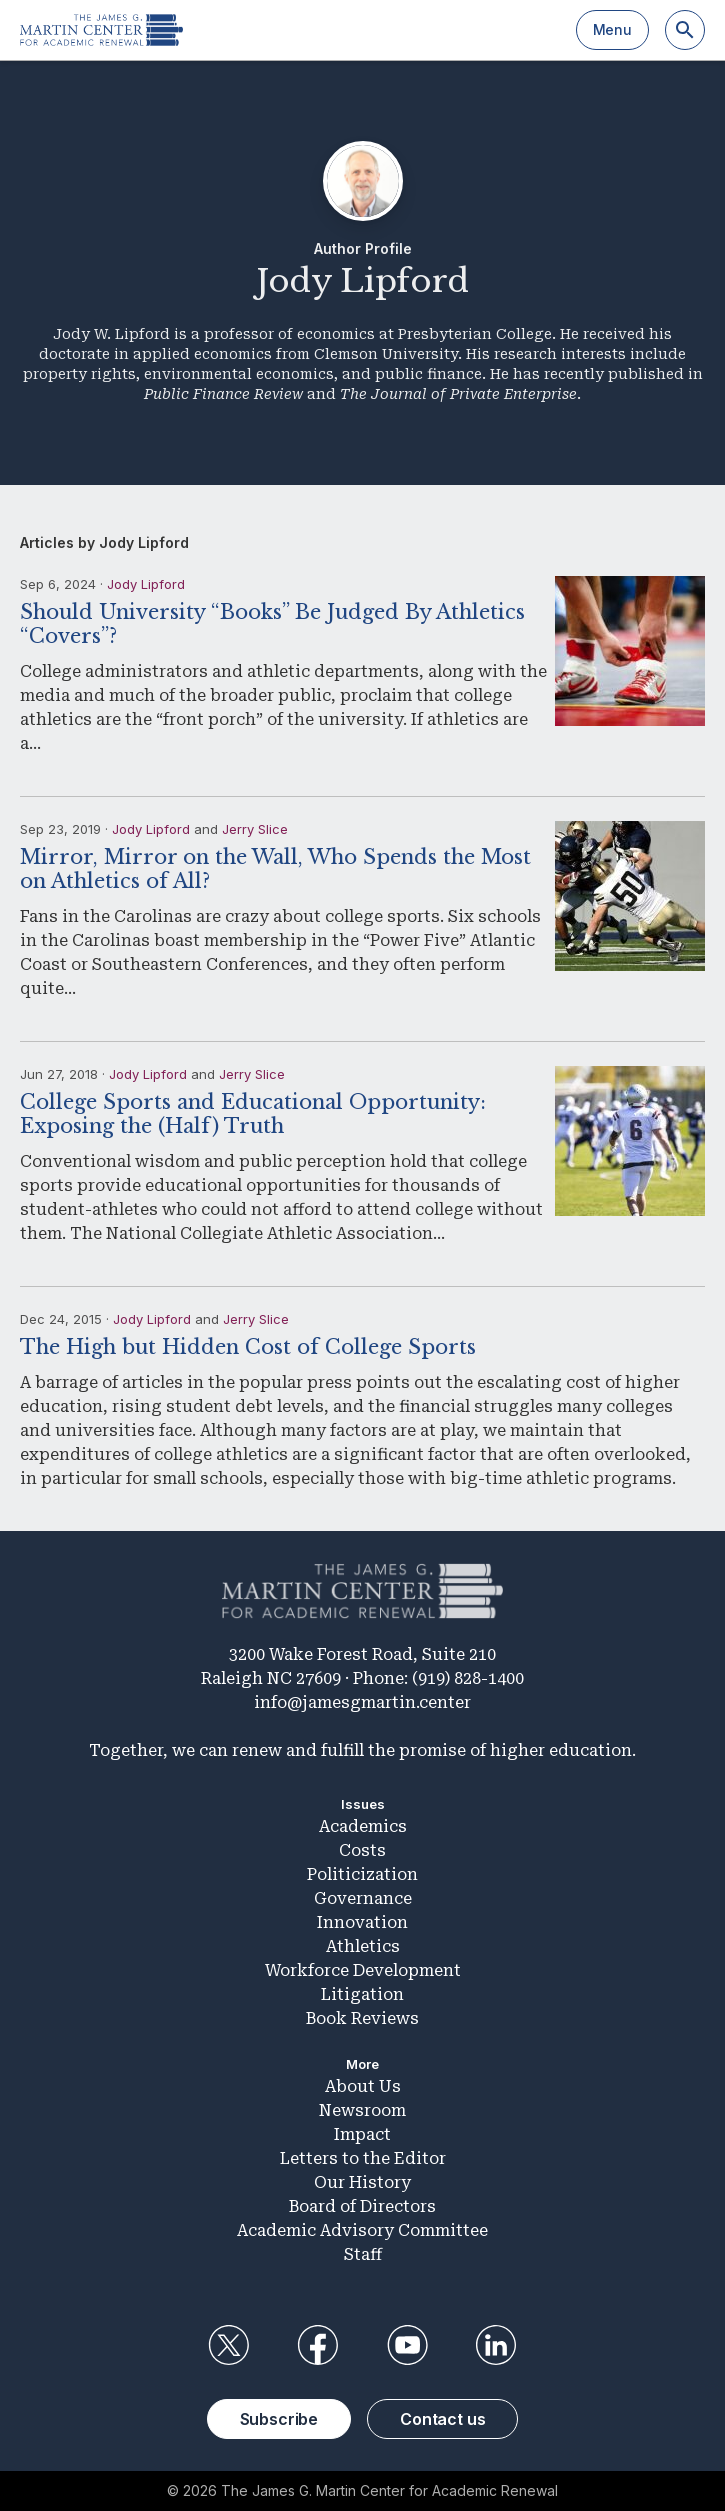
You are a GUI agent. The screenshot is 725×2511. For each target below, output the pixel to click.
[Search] (685, 30)
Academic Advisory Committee (362, 2230)
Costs (362, 1850)
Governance (363, 1898)
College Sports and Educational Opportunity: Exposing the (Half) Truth (253, 1114)
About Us (363, 2086)
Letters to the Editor (363, 2158)
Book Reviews (362, 2018)
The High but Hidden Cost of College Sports (248, 1347)
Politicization (362, 1874)
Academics (363, 1826)
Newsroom (362, 2110)
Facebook (318, 2345)
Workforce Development (363, 1970)
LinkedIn (496, 2345)
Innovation (362, 1922)
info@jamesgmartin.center (362, 1702)
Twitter (229, 2345)
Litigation (362, 1994)
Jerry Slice (255, 829)
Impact (362, 2134)
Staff (363, 2254)
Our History (362, 2182)
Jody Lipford (146, 584)
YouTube (407, 2345)
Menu (612, 29)
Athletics (363, 1946)
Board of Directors (362, 2206)
